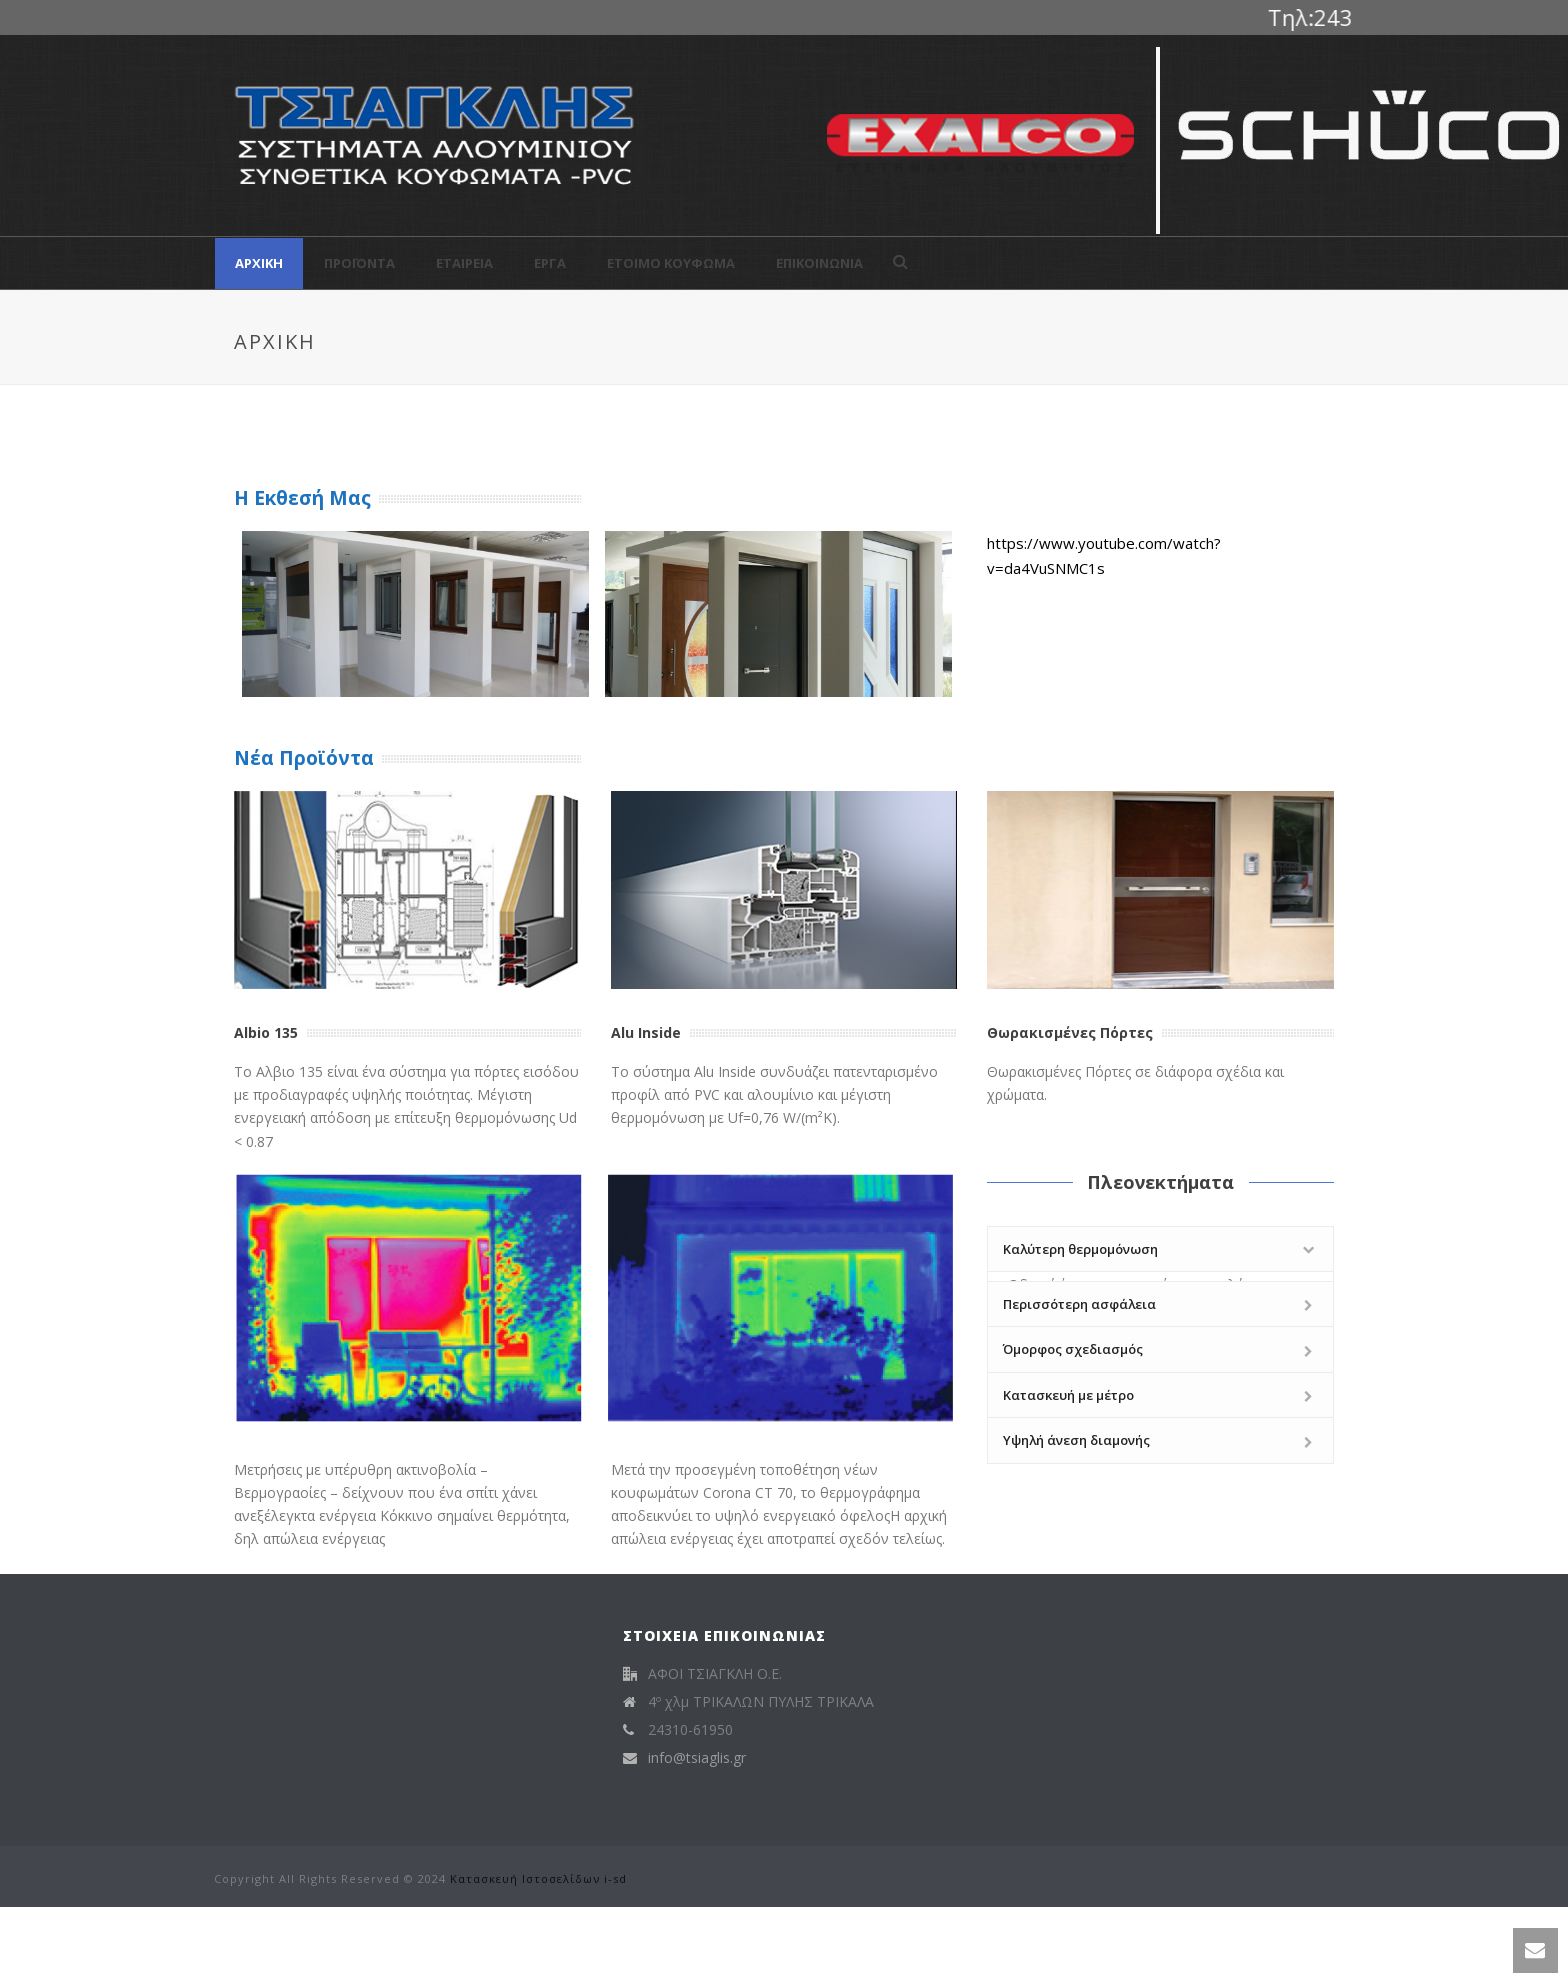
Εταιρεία (464, 263)
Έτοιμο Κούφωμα (671, 263)
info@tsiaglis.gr (697, 1758)
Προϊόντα (359, 263)
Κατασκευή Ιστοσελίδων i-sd (538, 1878)
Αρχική (259, 263)
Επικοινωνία (819, 263)
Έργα (550, 263)
